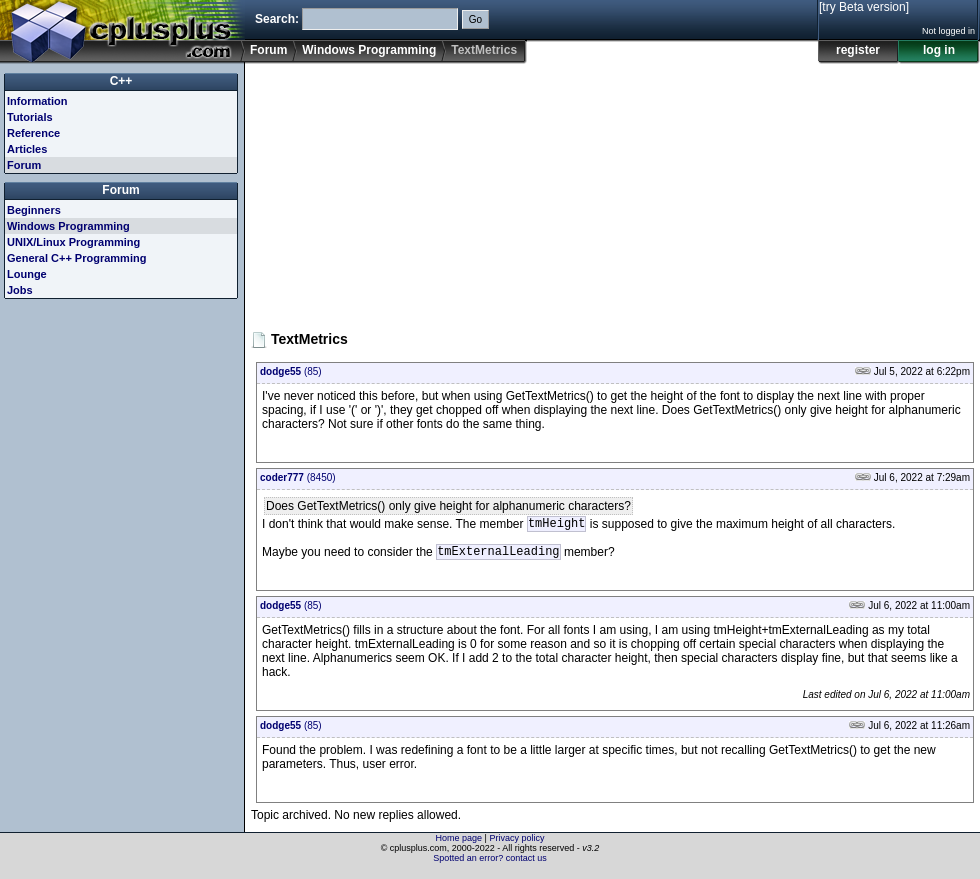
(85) (291, 371)
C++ (121, 81)
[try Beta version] (864, 7)
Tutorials (30, 117)
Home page (459, 844)
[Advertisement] (414, 189)
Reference (33, 133)
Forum (268, 50)
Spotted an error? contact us (490, 864)
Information (37, 101)
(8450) (298, 477)
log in (939, 50)
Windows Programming (369, 50)
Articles (27, 149)
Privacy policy (516, 844)
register (858, 50)
